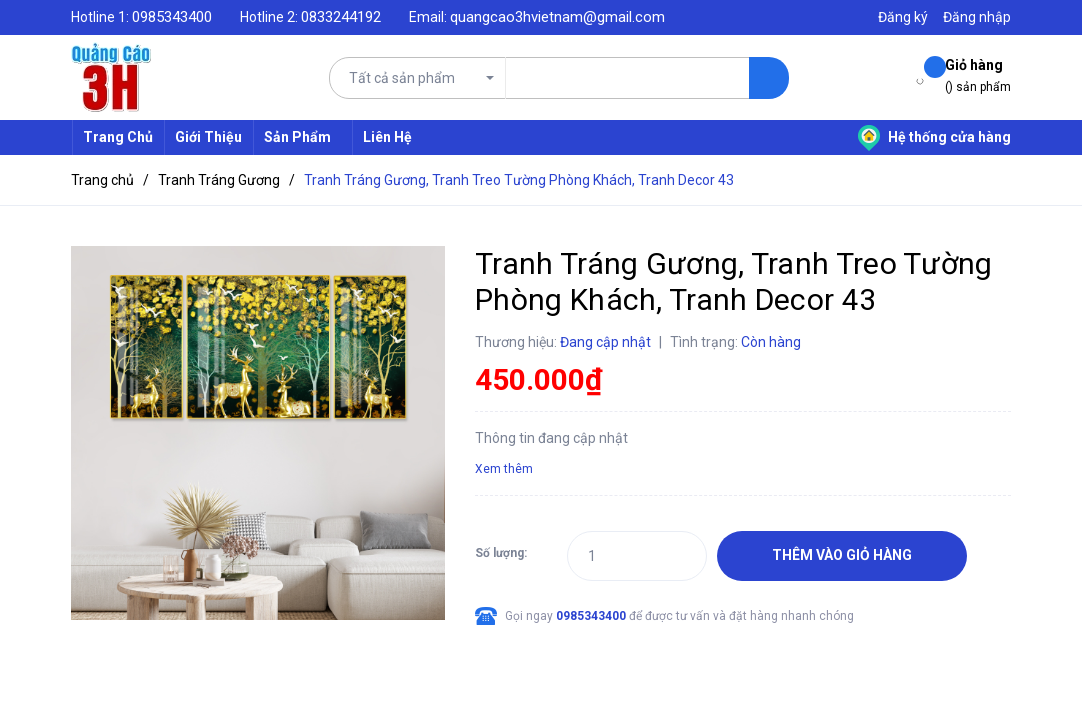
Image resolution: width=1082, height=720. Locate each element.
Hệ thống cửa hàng (934, 137)
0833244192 (341, 17)
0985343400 (172, 17)
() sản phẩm (978, 74)
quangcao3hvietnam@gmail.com (557, 17)
